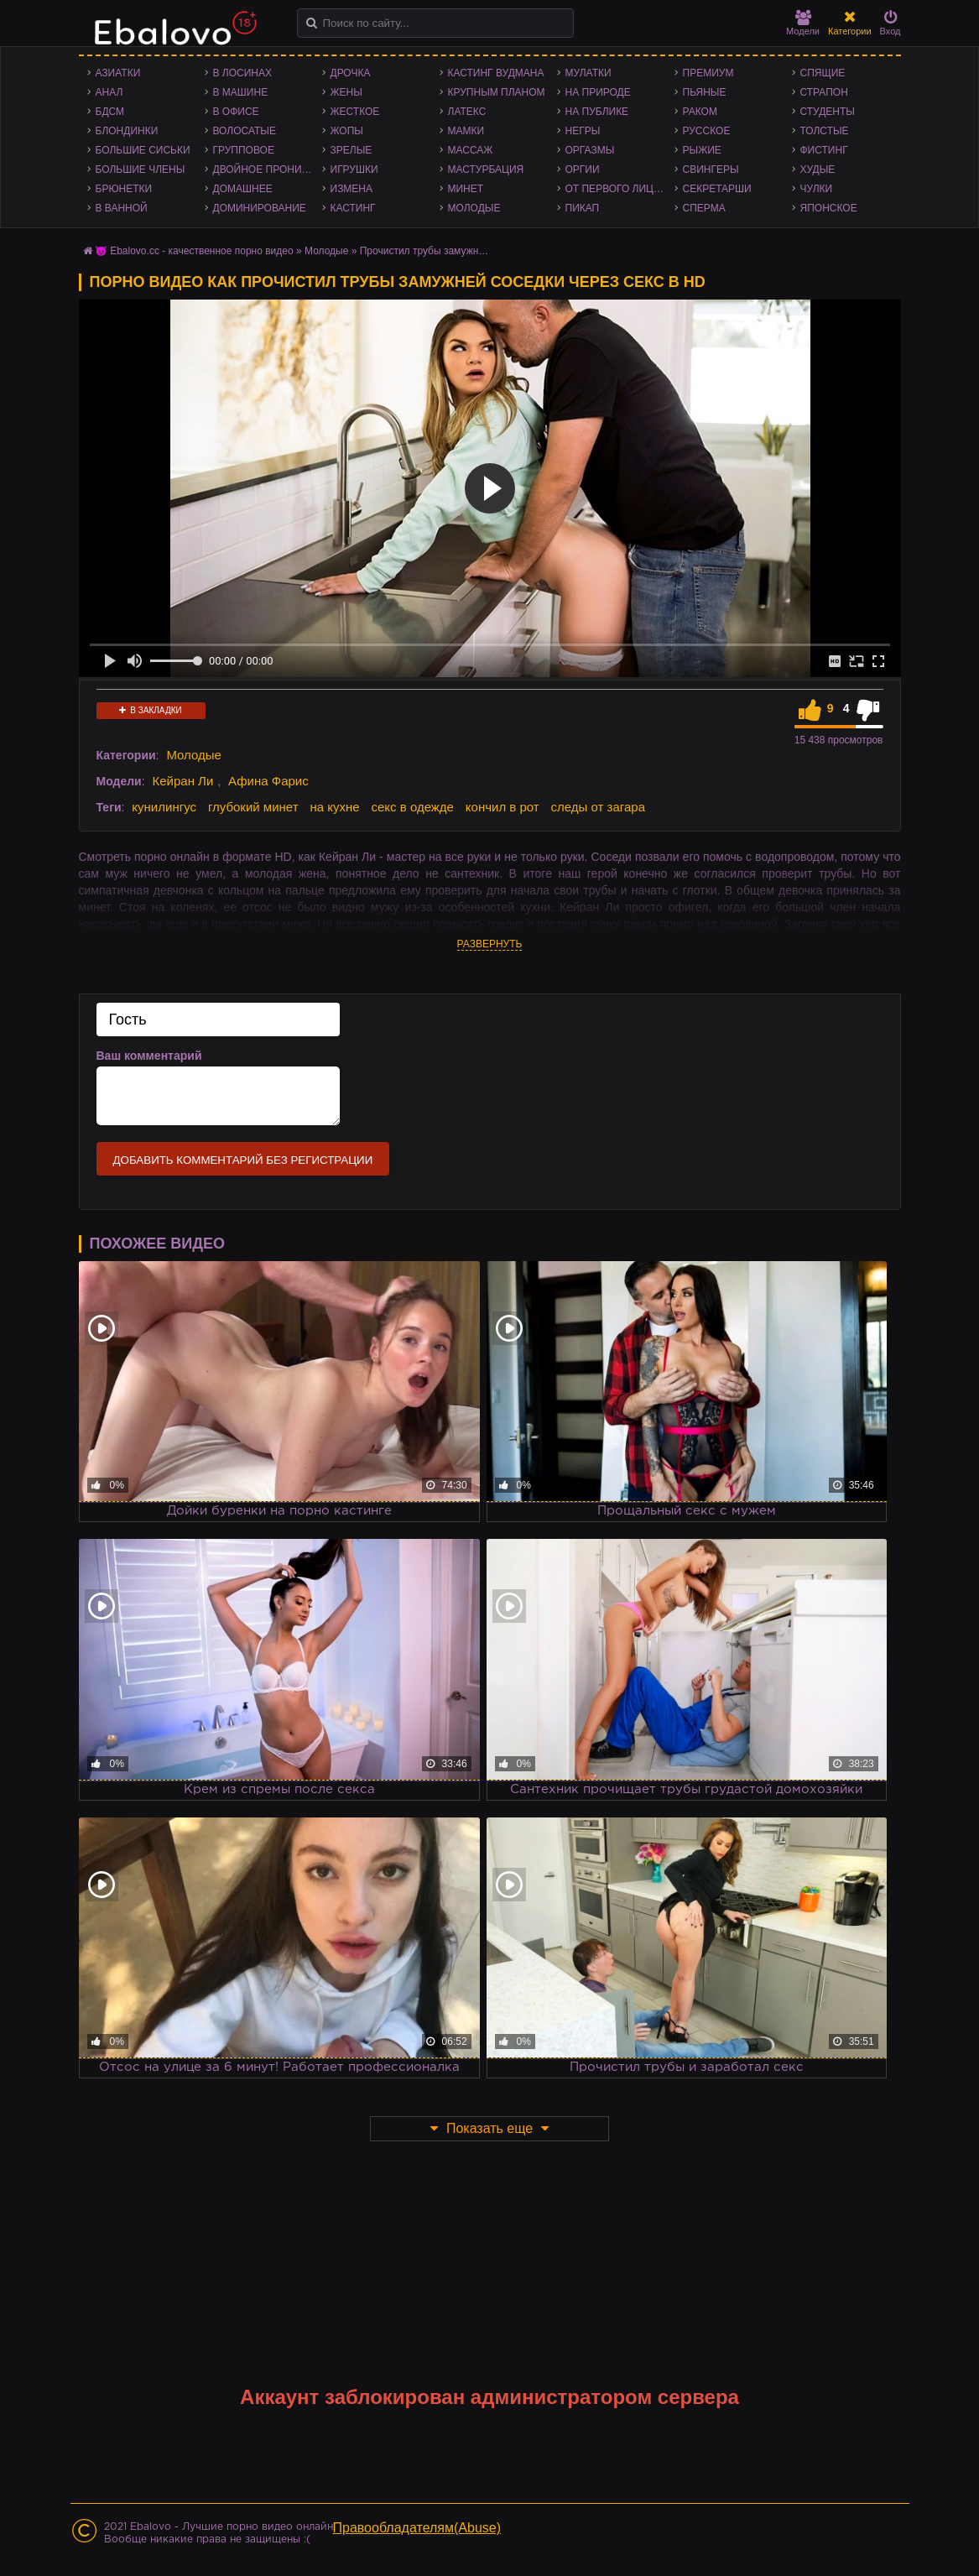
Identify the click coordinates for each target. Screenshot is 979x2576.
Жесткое (355, 111)
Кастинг (353, 208)
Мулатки (588, 73)
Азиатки (118, 73)
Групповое (243, 150)
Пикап (582, 208)
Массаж (470, 150)
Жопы (347, 131)
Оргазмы (590, 150)
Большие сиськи (143, 150)
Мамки (466, 131)
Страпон (824, 92)
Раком (700, 111)
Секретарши (717, 189)
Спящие (823, 73)
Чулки (816, 189)
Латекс (467, 111)
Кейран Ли (182, 781)
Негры (583, 131)
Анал (109, 92)
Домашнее (243, 189)
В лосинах (243, 73)
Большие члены (140, 169)
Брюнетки (124, 189)
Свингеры (711, 169)
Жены (346, 92)
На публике (597, 111)
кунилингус (164, 807)
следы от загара (598, 807)
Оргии (582, 169)
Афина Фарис (268, 781)
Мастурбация (486, 169)
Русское (707, 131)
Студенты (827, 111)
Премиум (708, 73)
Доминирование (259, 208)
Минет (466, 189)
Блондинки (127, 131)
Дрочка (351, 73)
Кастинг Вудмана (496, 73)
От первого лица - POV (619, 189)
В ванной (122, 208)
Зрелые (351, 150)
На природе (598, 92)
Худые (818, 169)
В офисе (236, 111)
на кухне (334, 807)
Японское (828, 208)
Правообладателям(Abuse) (417, 2528)
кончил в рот (502, 807)
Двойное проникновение (267, 169)
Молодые (474, 208)
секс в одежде (413, 807)
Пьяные (704, 92)
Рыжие (702, 150)
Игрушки (354, 169)
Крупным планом (496, 92)
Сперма (704, 208)
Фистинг (824, 150)
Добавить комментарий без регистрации (243, 1160)
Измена (352, 189)
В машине (240, 92)
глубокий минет (253, 807)
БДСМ (110, 111)
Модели (803, 23)
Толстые (824, 131)
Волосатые (244, 131)
